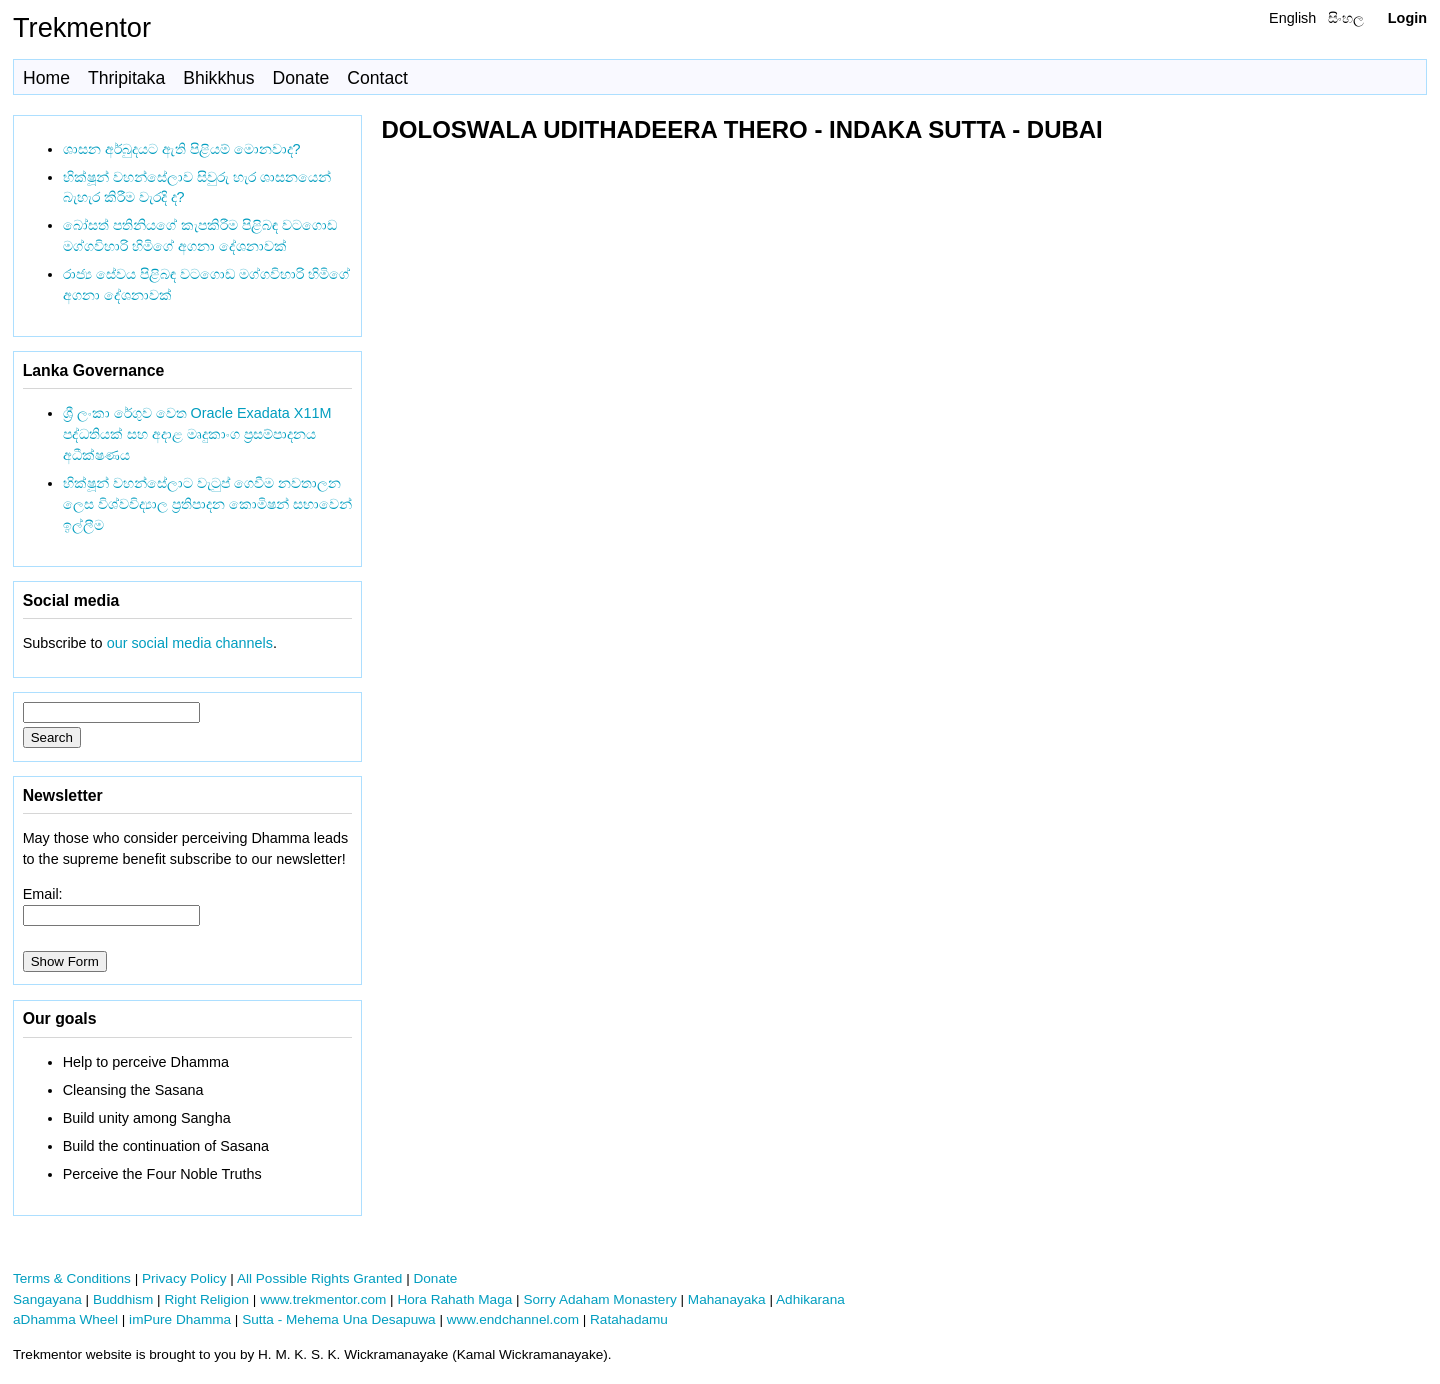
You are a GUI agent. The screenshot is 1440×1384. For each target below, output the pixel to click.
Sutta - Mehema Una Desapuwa (338, 1319)
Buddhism (123, 1299)
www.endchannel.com (513, 1319)
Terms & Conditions (72, 1278)
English (1292, 18)
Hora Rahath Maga (454, 1299)
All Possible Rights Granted (319, 1278)
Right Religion (206, 1299)
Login (1407, 18)
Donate (301, 78)
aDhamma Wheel (65, 1319)
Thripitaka (126, 78)
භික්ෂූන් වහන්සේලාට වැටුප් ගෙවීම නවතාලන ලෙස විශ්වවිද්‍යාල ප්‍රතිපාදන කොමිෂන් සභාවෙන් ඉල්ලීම (207, 504)
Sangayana (47, 1299)
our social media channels (190, 643)
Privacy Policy (184, 1278)
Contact (377, 78)
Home (46, 78)
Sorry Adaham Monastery (599, 1299)
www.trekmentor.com (323, 1299)
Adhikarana (810, 1299)
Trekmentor (82, 27)
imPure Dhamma (180, 1319)
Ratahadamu (629, 1319)
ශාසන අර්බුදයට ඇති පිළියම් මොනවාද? (182, 149)
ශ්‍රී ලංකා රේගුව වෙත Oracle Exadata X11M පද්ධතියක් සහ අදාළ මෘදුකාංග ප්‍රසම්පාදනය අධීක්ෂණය (197, 434)
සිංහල (1346, 18)
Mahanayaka (727, 1299)
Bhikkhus (218, 78)
